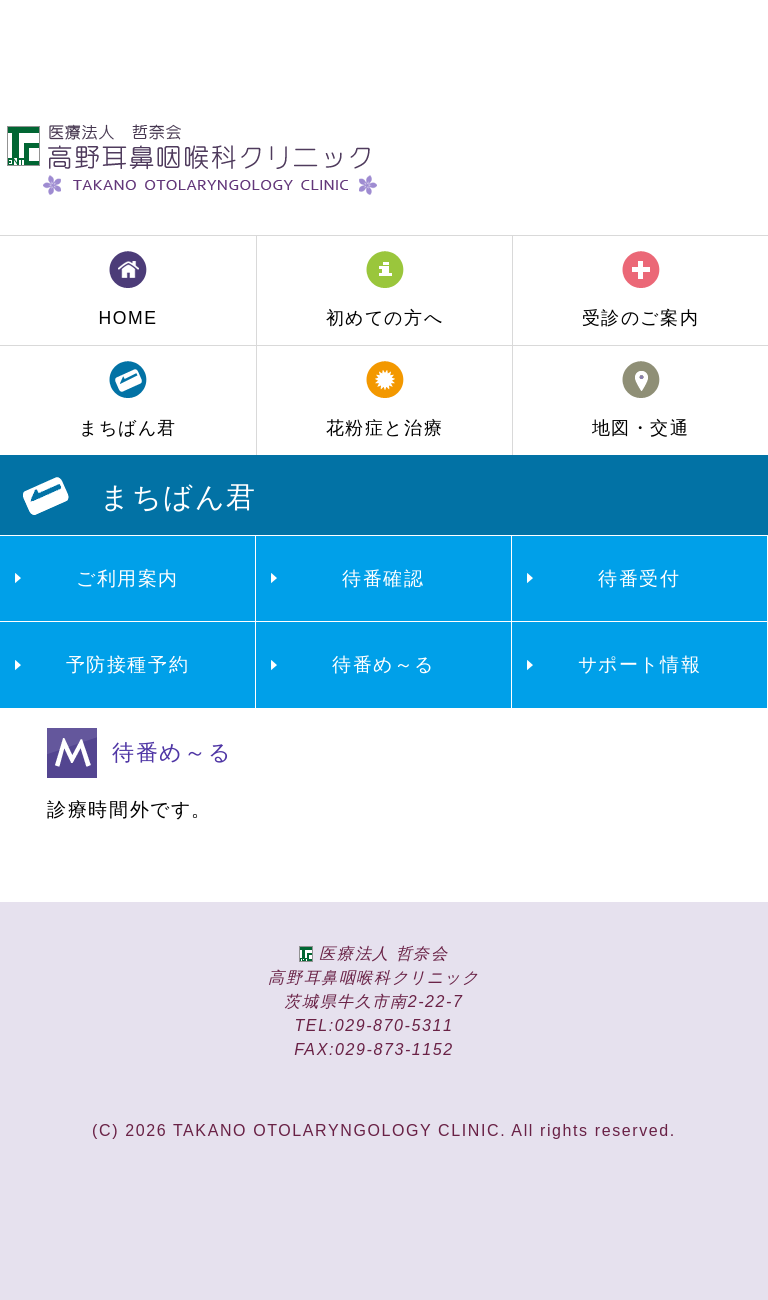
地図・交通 (641, 428)
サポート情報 (640, 664)
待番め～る (383, 664)
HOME (127, 318)
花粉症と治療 (385, 428)
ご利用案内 (127, 578)
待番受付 (639, 578)
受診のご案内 (641, 318)
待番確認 (383, 578)
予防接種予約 (128, 664)
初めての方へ (385, 318)
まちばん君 (128, 428)
